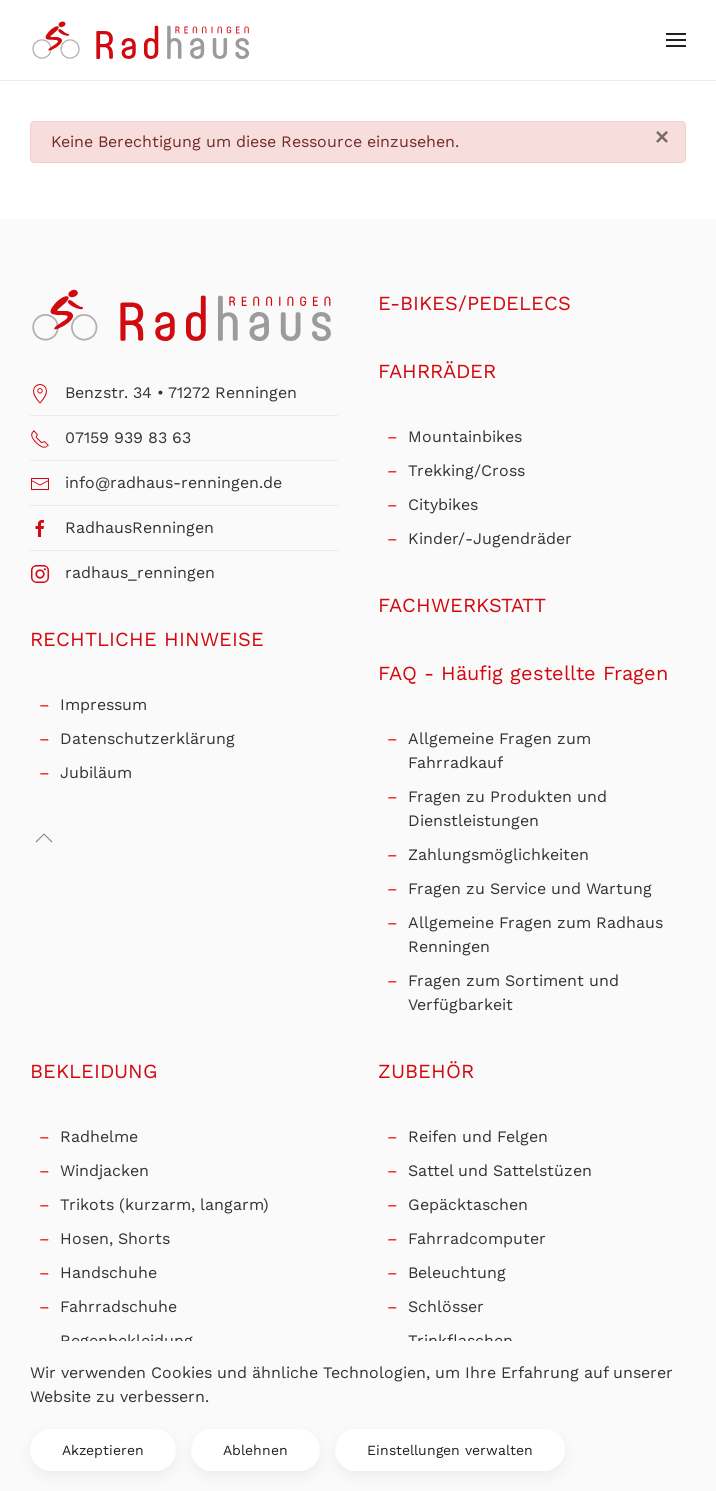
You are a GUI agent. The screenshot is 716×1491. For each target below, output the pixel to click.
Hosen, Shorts (115, 1238)
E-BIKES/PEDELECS (474, 303)
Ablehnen (255, 1450)
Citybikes (443, 504)
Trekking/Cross (466, 470)
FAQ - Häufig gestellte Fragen (523, 673)
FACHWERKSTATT (462, 605)
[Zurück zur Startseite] (142, 40)
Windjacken (104, 1170)
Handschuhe (108, 1272)
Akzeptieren (103, 1450)
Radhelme (99, 1136)
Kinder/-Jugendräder (490, 538)
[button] (676, 40)
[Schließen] (662, 137)
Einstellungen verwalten (450, 1450)
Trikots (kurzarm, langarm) (164, 1204)
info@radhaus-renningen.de (173, 482)
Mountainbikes (465, 436)
